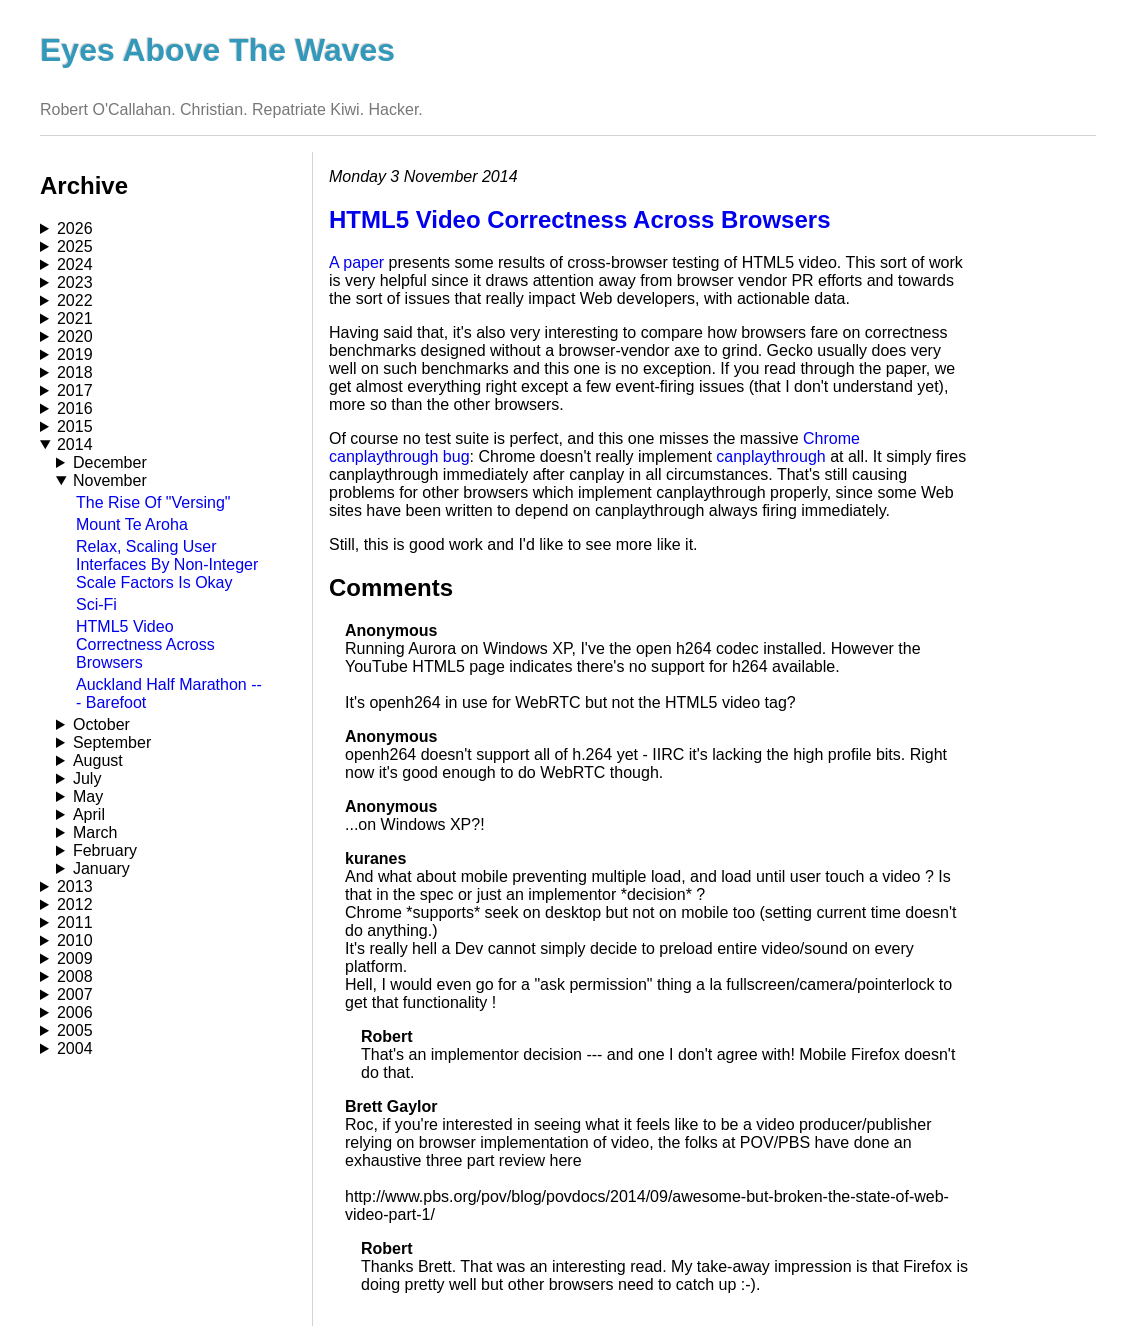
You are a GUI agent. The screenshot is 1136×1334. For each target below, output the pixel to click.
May (88, 796)
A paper (356, 262)
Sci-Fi (96, 604)
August (98, 760)
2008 (75, 976)
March (95, 832)
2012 (75, 904)
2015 (75, 426)
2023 (75, 282)
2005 (75, 1030)
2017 (75, 390)
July (87, 778)
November (110, 480)
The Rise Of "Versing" (153, 502)
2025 (75, 246)
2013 (75, 886)
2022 (75, 300)
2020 (75, 336)
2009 (75, 958)
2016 (75, 408)
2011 (75, 922)
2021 (75, 318)
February (105, 850)
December (110, 462)
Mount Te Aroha (132, 524)
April (89, 814)
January (101, 868)
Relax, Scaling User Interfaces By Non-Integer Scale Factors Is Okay (167, 564)
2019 (75, 354)
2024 (75, 264)
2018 (75, 372)
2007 (75, 994)
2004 (75, 1048)
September (112, 742)
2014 (75, 444)
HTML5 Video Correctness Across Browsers (145, 644)
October (101, 724)
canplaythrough (770, 456)
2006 (75, 1012)
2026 (75, 228)
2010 (75, 940)
